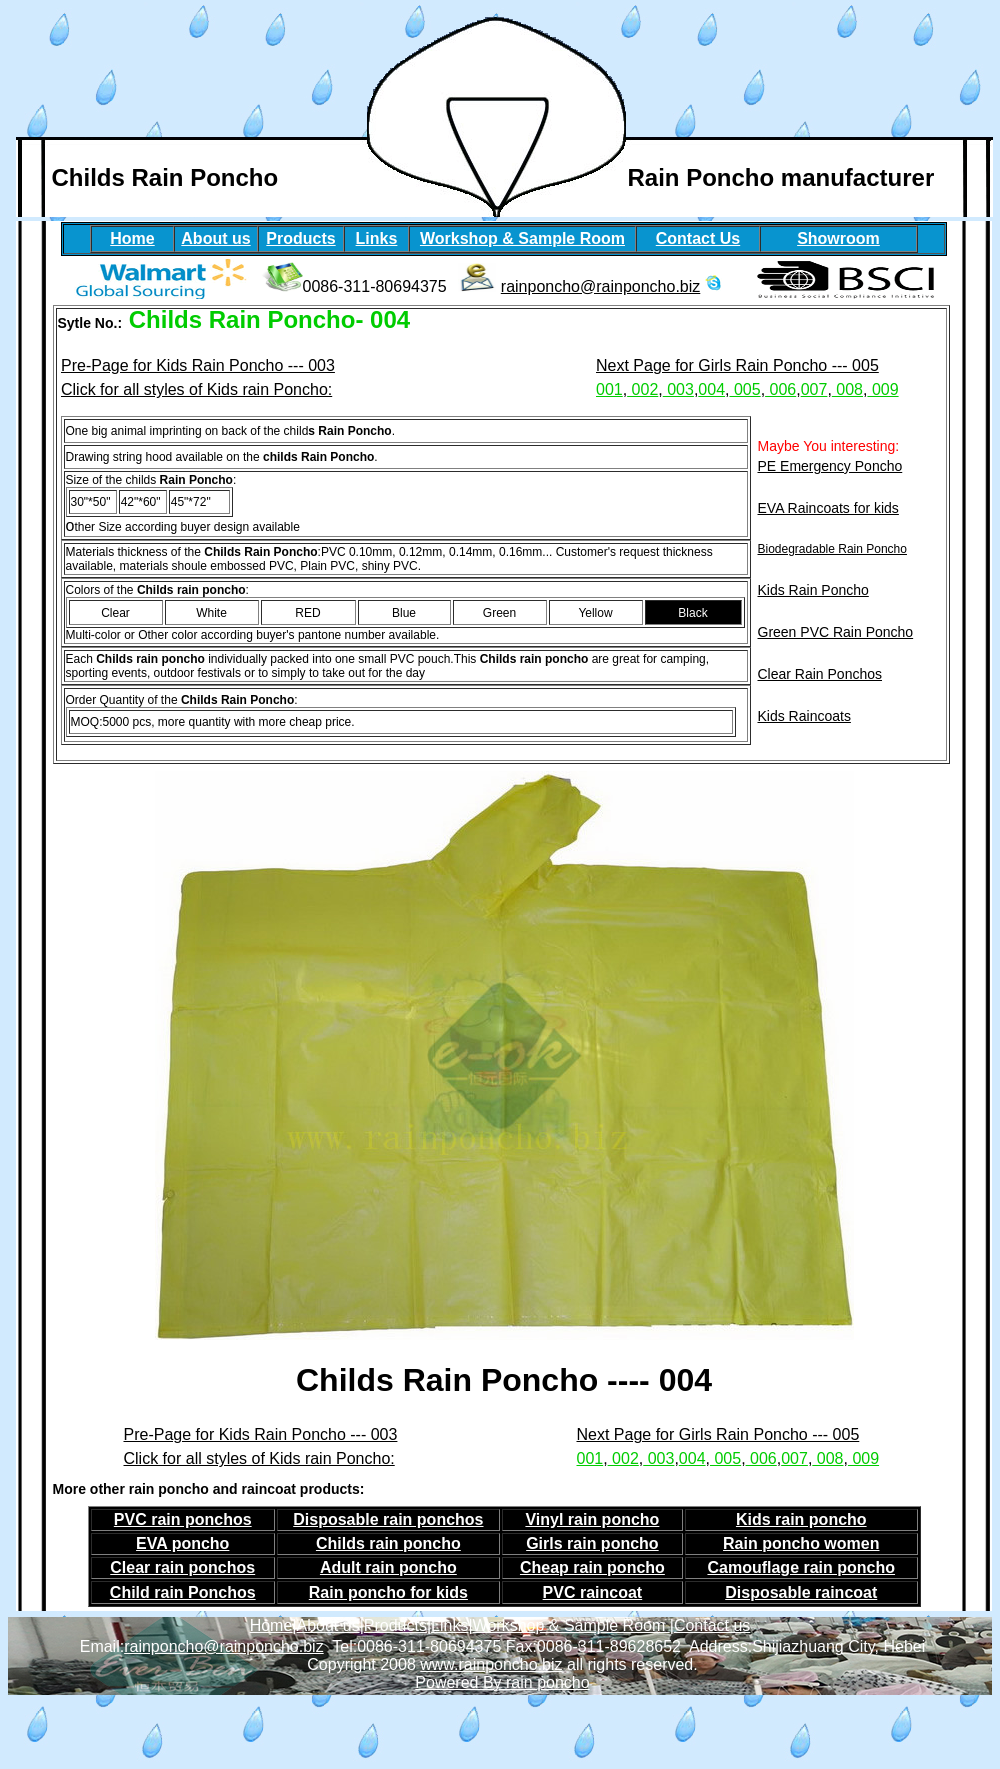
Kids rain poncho (801, 1519)
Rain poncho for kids (388, 1592)
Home (271, 1625)
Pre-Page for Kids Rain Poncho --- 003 (198, 365)
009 (882, 389)
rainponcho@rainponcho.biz (600, 286)
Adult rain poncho (388, 1567)
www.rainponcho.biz (491, 1664)
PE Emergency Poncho (830, 466)
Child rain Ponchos (183, 1592)
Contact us (712, 1625)
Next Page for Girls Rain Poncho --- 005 (737, 365)
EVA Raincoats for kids (828, 508)
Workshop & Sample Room (571, 1625)
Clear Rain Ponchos (820, 674)
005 (745, 389)
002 (642, 389)
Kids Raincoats (804, 716)
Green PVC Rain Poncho (836, 632)
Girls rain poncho (592, 1543)
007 (814, 389)
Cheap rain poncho (592, 1567)
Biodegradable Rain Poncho (832, 549)
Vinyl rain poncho (592, 1519)
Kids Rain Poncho (813, 590)
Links (449, 1625)
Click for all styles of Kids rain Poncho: (196, 389)
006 (780, 389)
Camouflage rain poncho (801, 1567)
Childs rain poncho (388, 1543)
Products (395, 1625)
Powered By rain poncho (502, 1682)
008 (847, 389)
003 (678, 389)
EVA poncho (182, 1543)
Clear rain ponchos (182, 1567)
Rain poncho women (801, 1543)
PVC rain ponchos (183, 1519)
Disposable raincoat (801, 1592)
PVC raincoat (593, 1592)
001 (609, 389)
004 (711, 389)
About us (327, 1625)
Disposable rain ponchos (388, 1519)
